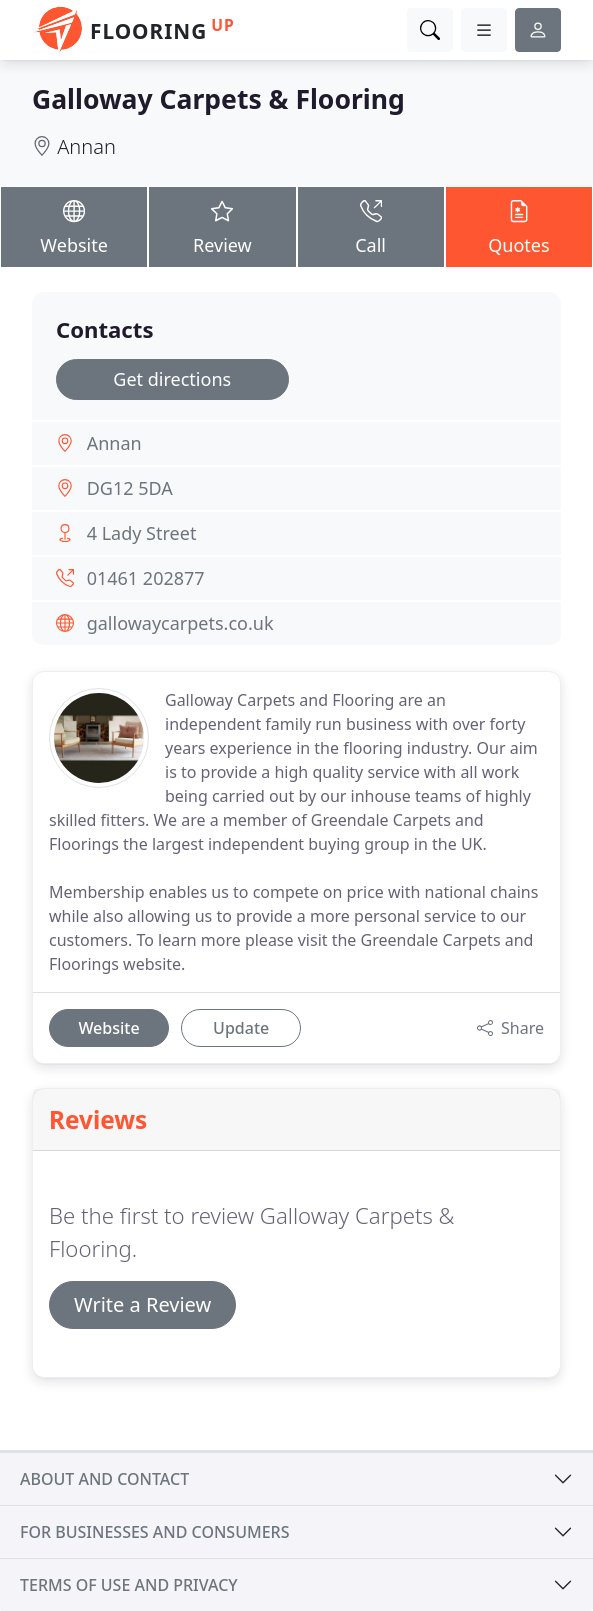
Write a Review (142, 1304)
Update (241, 1028)
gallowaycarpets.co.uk (180, 623)
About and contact (104, 1479)
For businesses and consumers (154, 1532)
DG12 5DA (130, 488)
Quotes (519, 226)
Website (74, 226)
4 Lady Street (142, 533)
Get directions (172, 379)
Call (371, 226)
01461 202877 (146, 578)
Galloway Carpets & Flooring (218, 99)
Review (222, 226)
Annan (86, 146)
